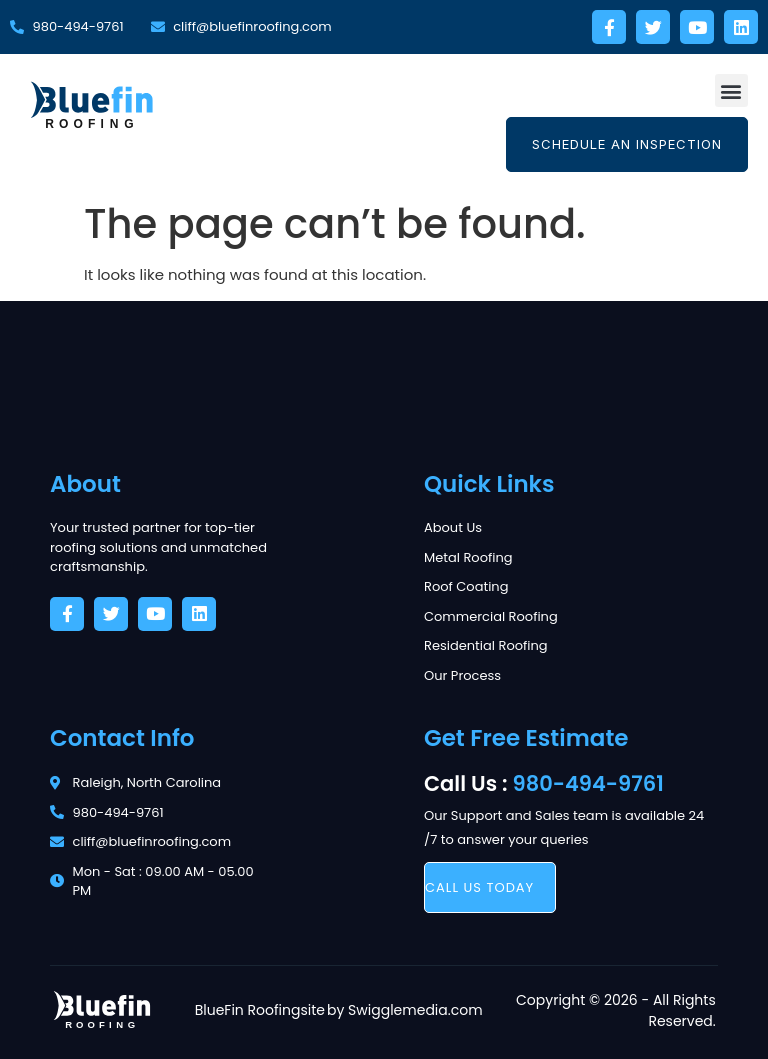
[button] (731, 90)
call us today (479, 887)
